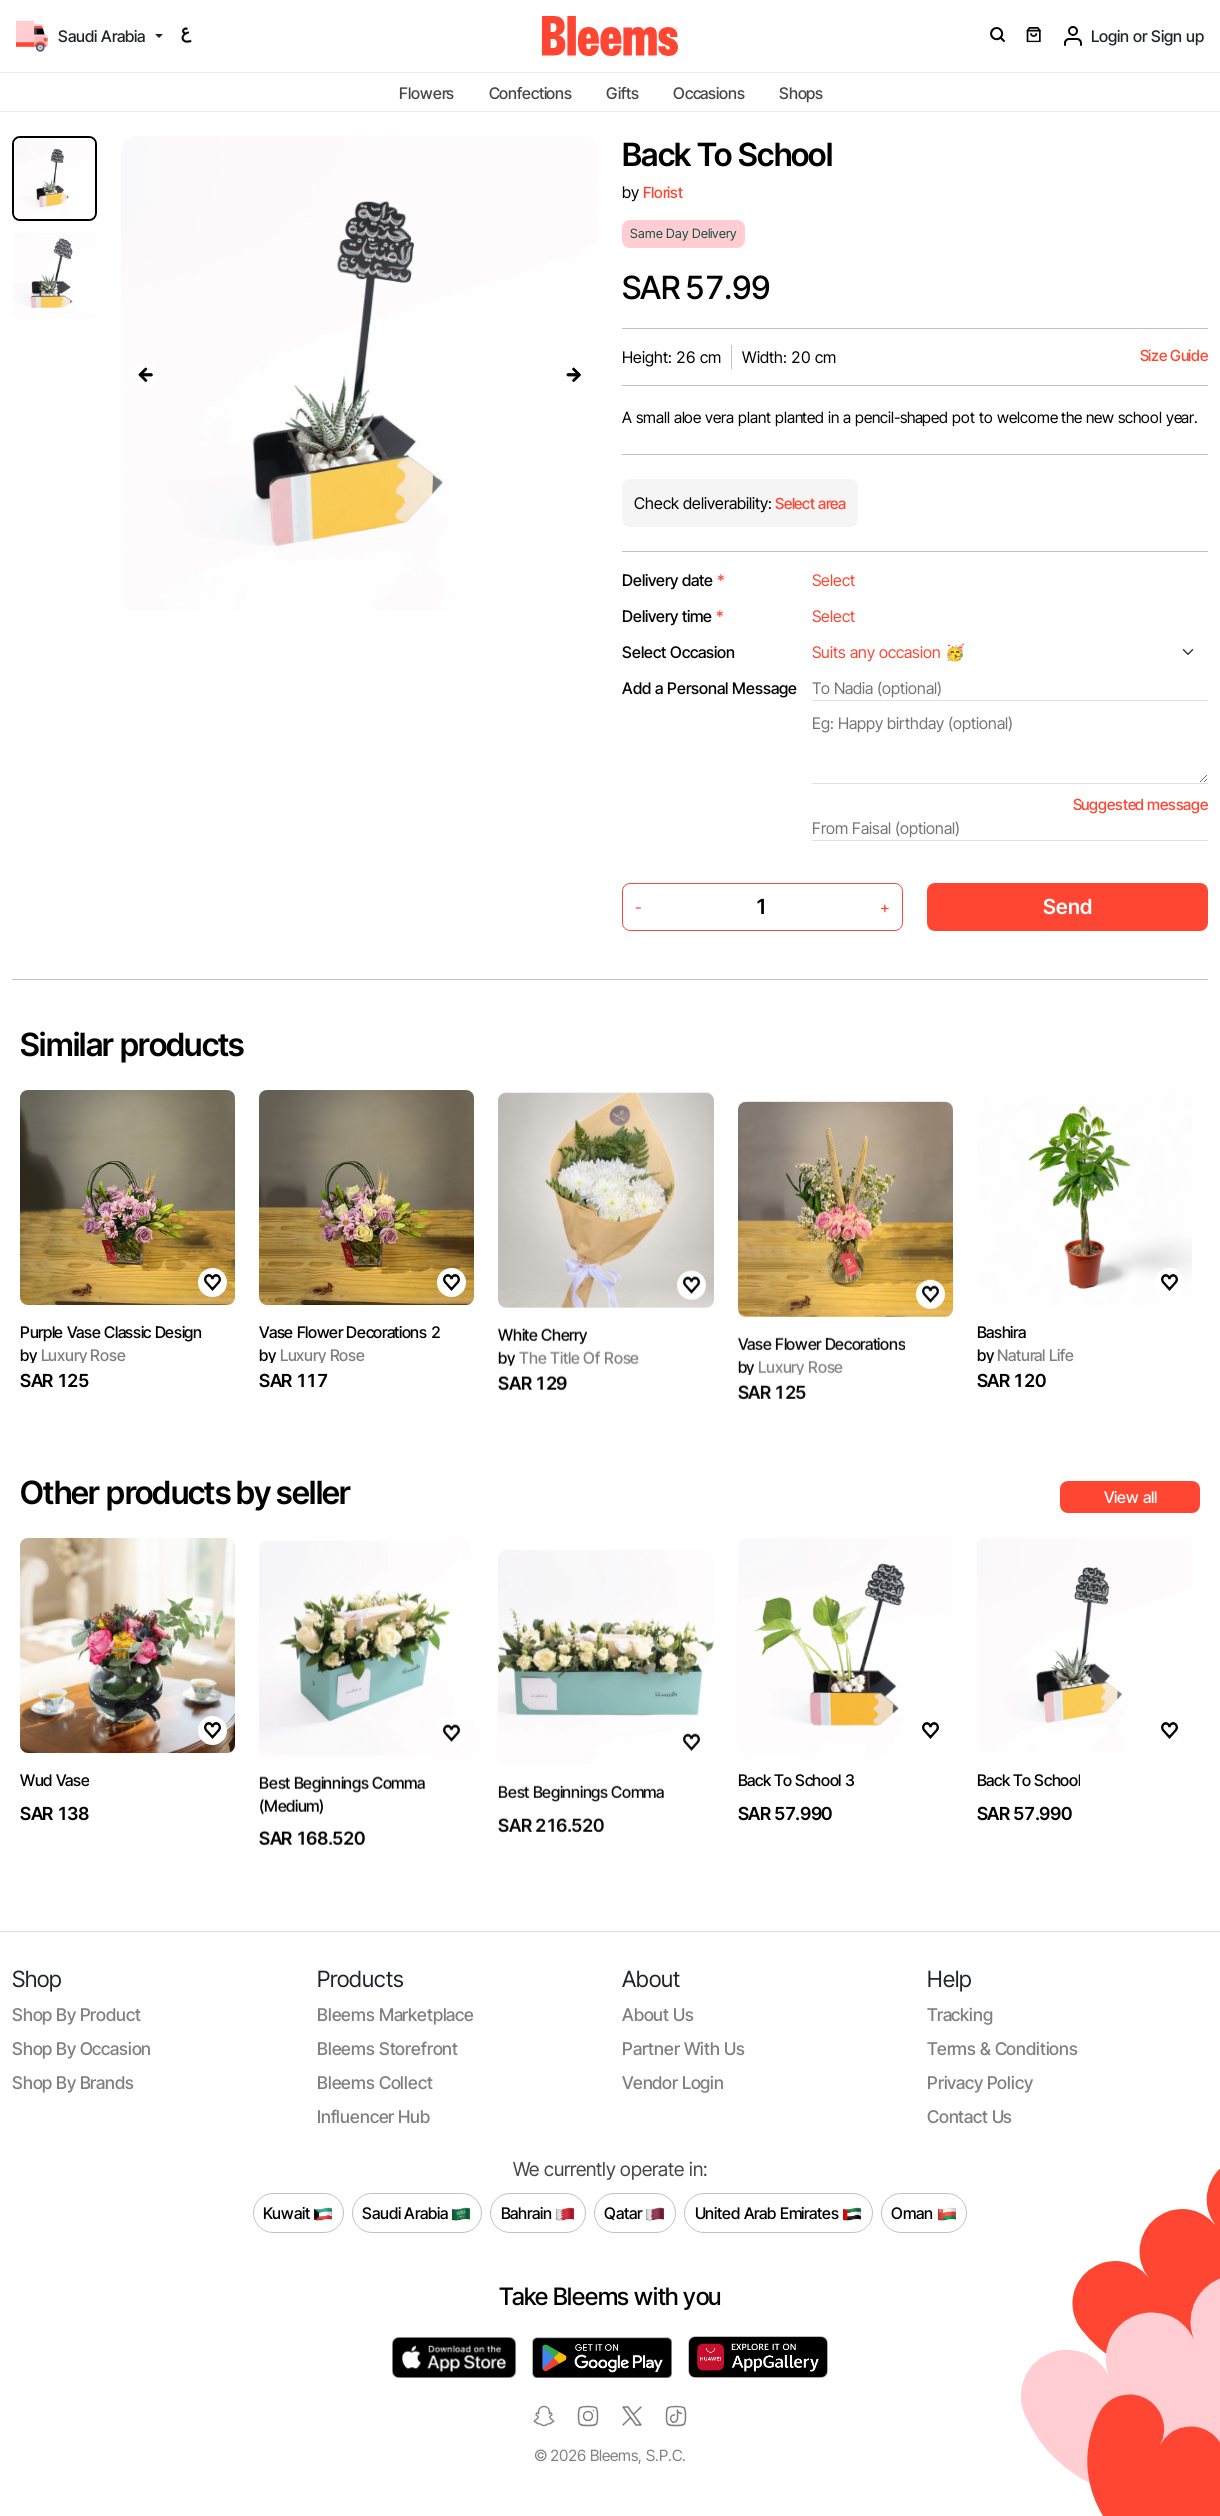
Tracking (960, 2014)
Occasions (709, 93)
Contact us (969, 2116)
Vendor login (673, 2082)
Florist (663, 192)
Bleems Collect (375, 2082)
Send (1067, 906)
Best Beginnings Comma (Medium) (341, 1843)
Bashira (1001, 1420)
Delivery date (673, 580)
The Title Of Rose (568, 1407)
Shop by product (76, 2014)
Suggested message (1140, 804)
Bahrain (538, 2213)
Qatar (634, 2213)
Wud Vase (54, 1810)
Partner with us (683, 2048)
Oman (923, 2213)
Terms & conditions (1002, 2048)
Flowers (426, 93)
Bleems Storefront (387, 2048)
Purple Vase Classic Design (111, 1420)
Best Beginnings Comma (580, 1838)
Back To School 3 (796, 1868)
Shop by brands (73, 2082)
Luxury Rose (312, 1385)
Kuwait (298, 2213)
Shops (801, 93)
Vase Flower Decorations (822, 1390)
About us (658, 2014)
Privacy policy (980, 2082)
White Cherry (542, 1383)
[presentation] (145, 374)
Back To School (1029, 1810)
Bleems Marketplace (395, 2014)
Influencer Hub (373, 2116)
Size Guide (1174, 355)
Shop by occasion (81, 2048)
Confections (530, 93)
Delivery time (673, 616)
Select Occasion (678, 652)
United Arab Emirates (779, 2213)
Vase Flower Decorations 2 (349, 1361)
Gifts (622, 93)
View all (1130, 1497)
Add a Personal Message (709, 688)
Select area (809, 503)
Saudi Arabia (416, 2213)
